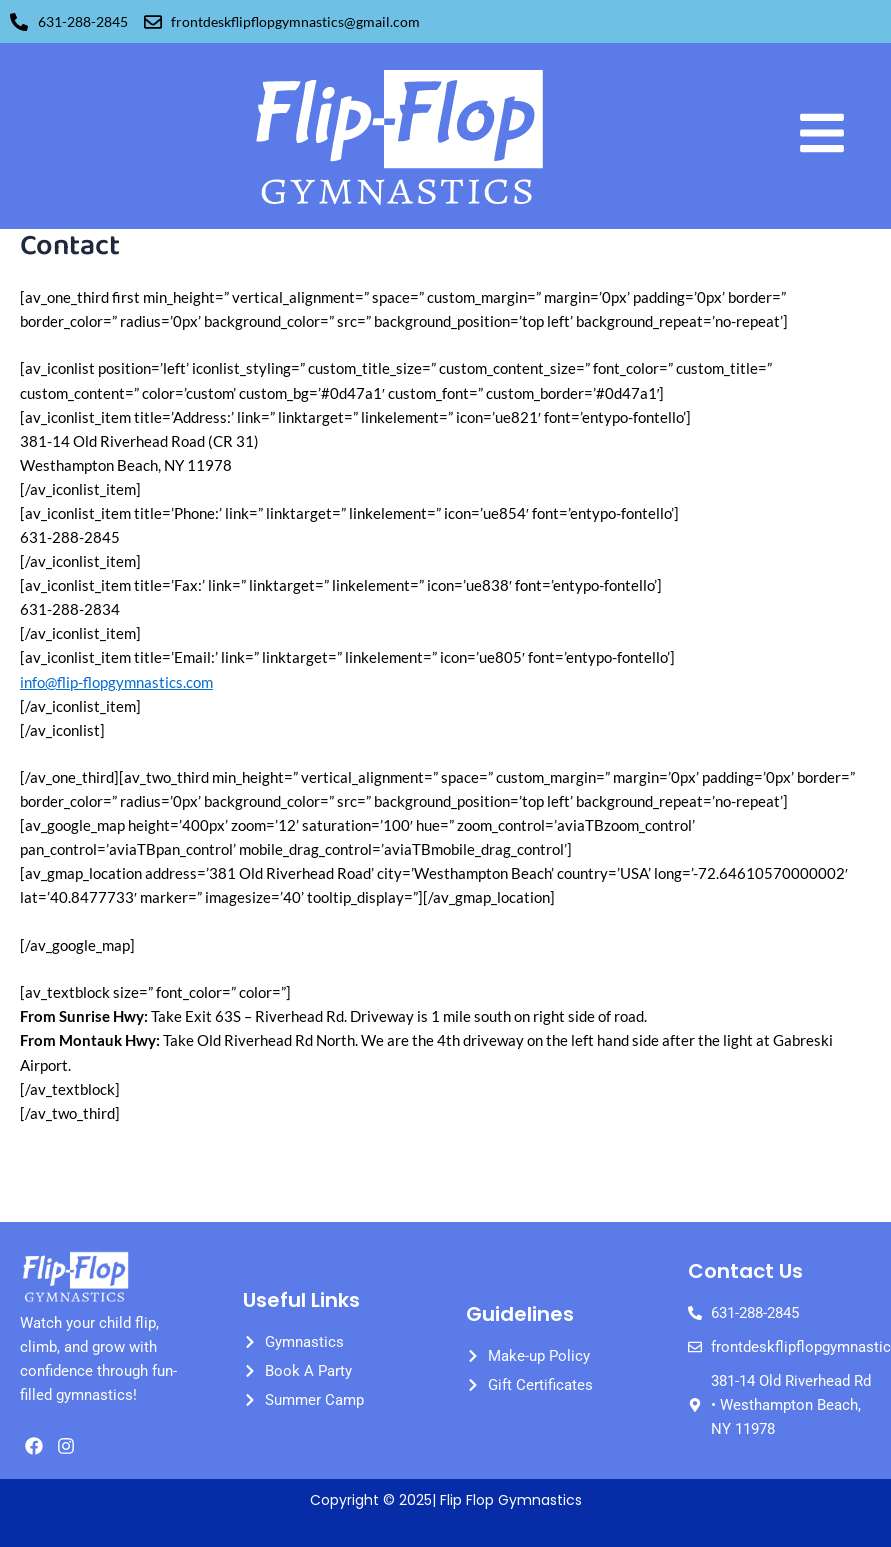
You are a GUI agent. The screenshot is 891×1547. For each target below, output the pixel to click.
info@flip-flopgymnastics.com (116, 682)
